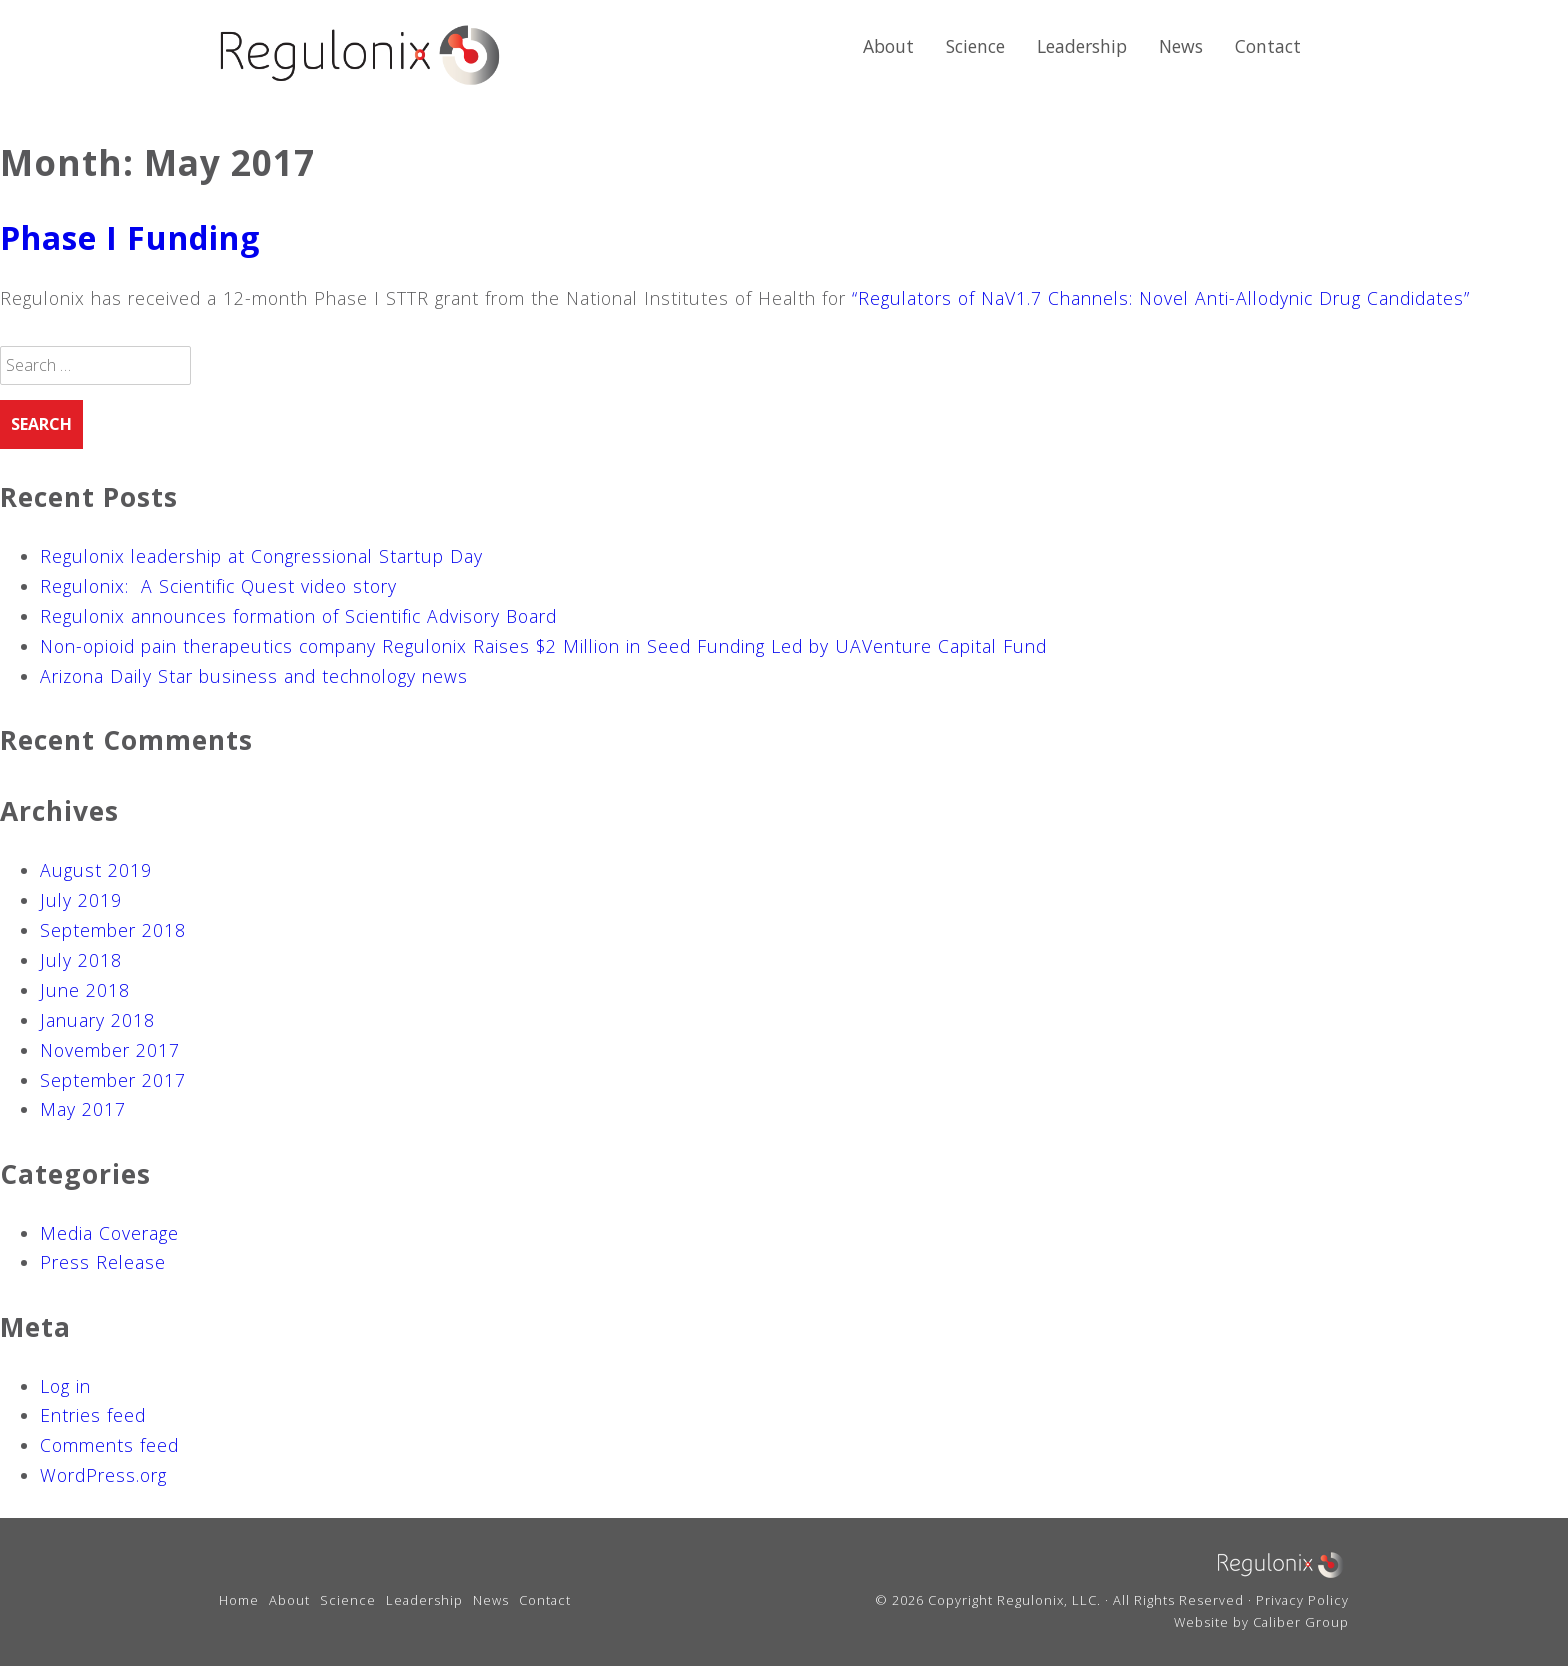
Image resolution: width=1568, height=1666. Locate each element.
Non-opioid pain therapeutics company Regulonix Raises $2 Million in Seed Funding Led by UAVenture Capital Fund (543, 646)
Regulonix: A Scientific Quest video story (218, 586)
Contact (1268, 46)
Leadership (1082, 46)
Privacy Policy (1302, 1600)
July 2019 (81, 900)
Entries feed (93, 1415)
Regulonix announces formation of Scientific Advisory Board (298, 616)
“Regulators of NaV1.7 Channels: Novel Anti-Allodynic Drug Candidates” (1161, 298)
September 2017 (113, 1080)
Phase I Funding (130, 237)
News (1181, 46)
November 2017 (110, 1050)
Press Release (103, 1262)
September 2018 (113, 930)
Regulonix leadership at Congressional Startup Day (261, 556)
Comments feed (109, 1445)
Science (975, 46)
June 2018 (85, 990)
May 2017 (83, 1109)
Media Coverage (109, 1233)
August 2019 (96, 870)
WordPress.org (103, 1475)
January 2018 (97, 1020)
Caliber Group (1301, 1622)
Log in (65, 1386)
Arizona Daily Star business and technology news (254, 676)
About (888, 46)
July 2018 (81, 960)
